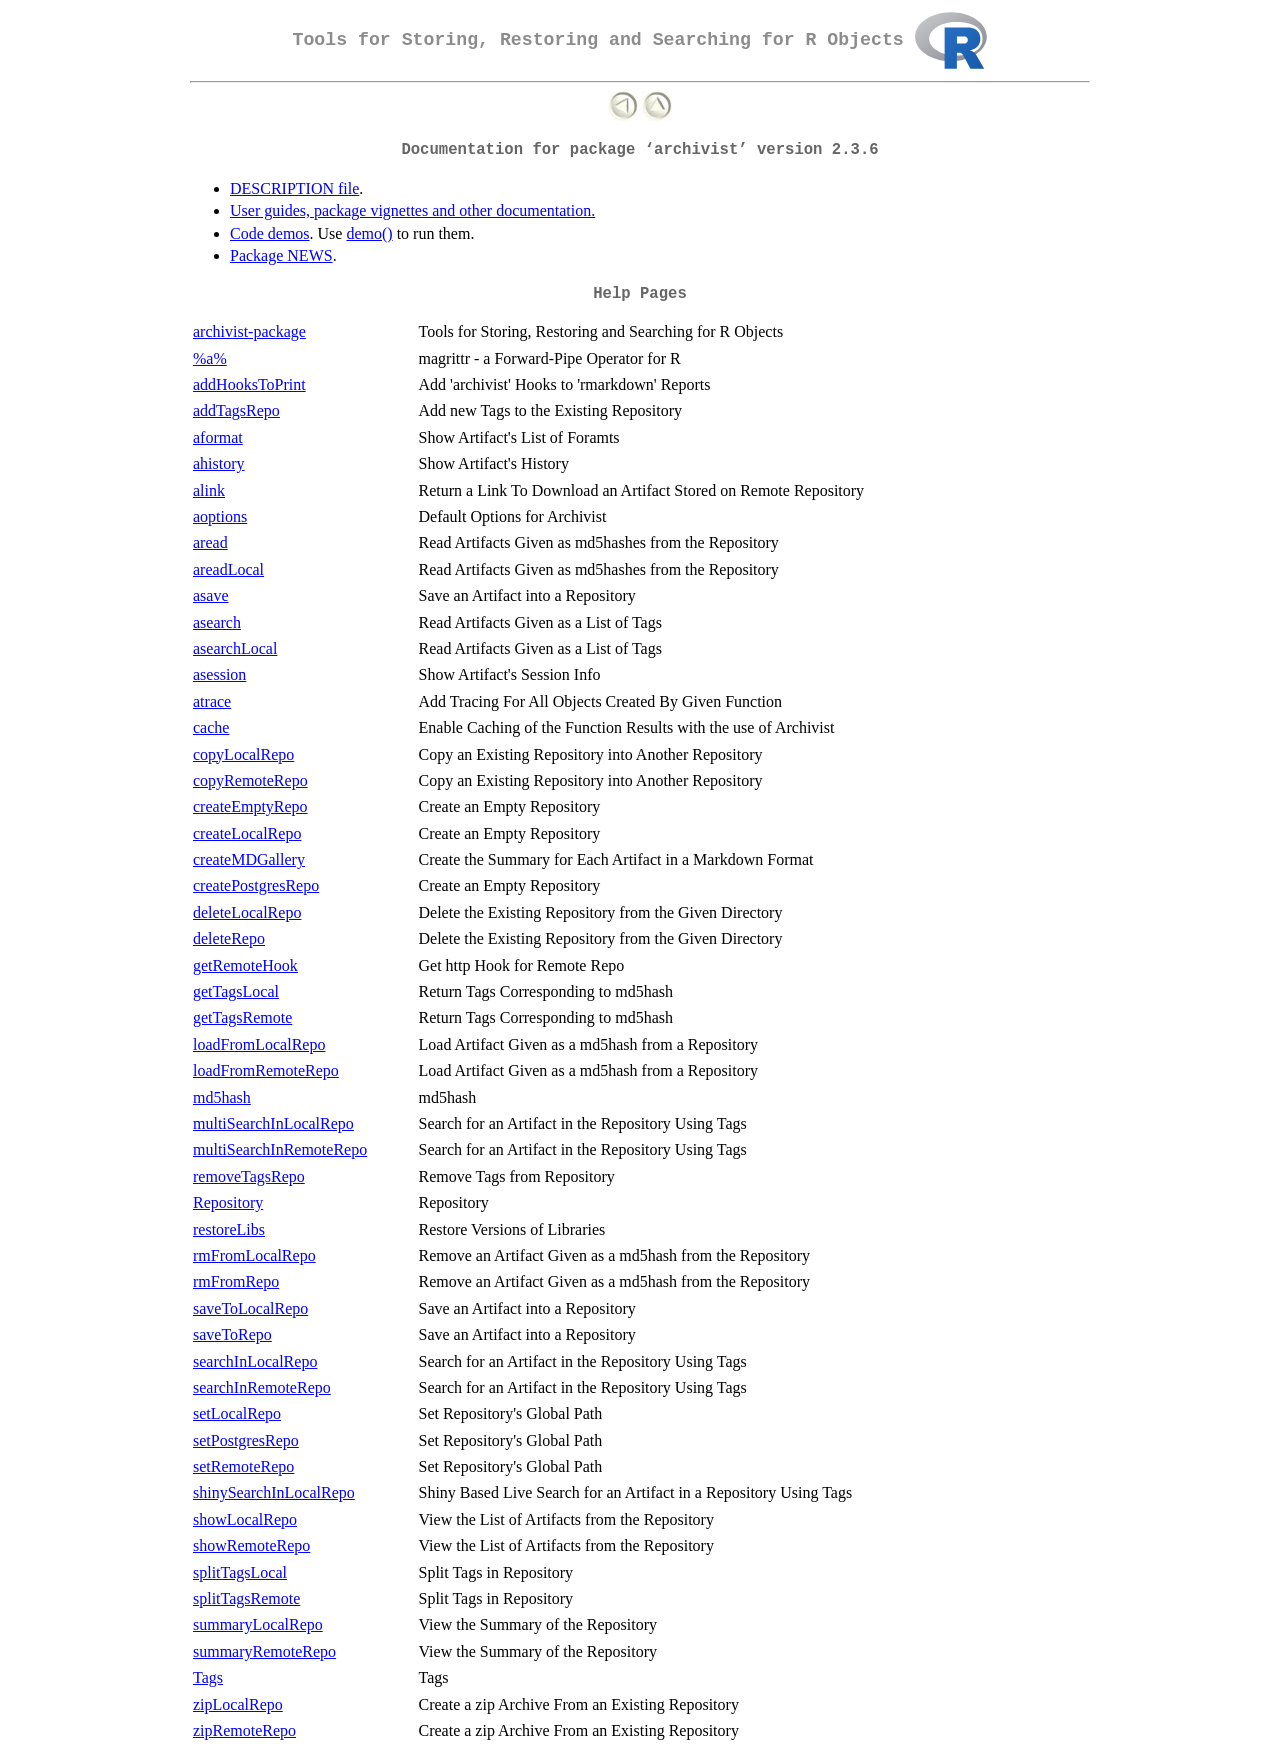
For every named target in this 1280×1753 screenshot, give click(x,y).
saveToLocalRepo (250, 1308)
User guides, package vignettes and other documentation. (412, 210)
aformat (218, 437)
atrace (212, 701)
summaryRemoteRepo (264, 1651)
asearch (217, 622)
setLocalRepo (237, 1413)
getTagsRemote (242, 1017)
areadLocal (228, 569)
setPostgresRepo (246, 1440)
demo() (369, 233)
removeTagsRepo (249, 1176)
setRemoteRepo (243, 1466)
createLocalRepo (247, 833)
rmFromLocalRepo (254, 1255)
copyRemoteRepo (250, 780)
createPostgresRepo (256, 885)
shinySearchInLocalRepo (274, 1492)
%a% (210, 358)
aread (210, 542)
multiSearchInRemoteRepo (280, 1149)
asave (211, 595)
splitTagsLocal (240, 1572)
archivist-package (249, 331)
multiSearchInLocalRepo (273, 1123)
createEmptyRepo (250, 806)
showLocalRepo (245, 1519)
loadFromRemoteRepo (266, 1070)
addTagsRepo (236, 410)
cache (211, 727)
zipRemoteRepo (244, 1730)
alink (209, 490)
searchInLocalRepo (255, 1361)
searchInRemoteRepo (262, 1387)
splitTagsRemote (246, 1598)
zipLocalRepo (238, 1704)
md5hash (222, 1097)
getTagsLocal (236, 991)
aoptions (220, 516)
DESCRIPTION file (294, 188)
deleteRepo (229, 938)
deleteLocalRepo (247, 912)
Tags (208, 1677)
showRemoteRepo (251, 1545)
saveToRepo (232, 1334)
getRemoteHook (245, 965)
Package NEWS (281, 255)
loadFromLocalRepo (259, 1044)
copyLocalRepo (243, 754)
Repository (228, 1202)
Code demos (270, 233)
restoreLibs (229, 1229)
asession (219, 674)
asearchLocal (235, 648)
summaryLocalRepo (258, 1624)
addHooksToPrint (249, 384)
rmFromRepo (236, 1281)
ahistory (219, 463)
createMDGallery (249, 859)
